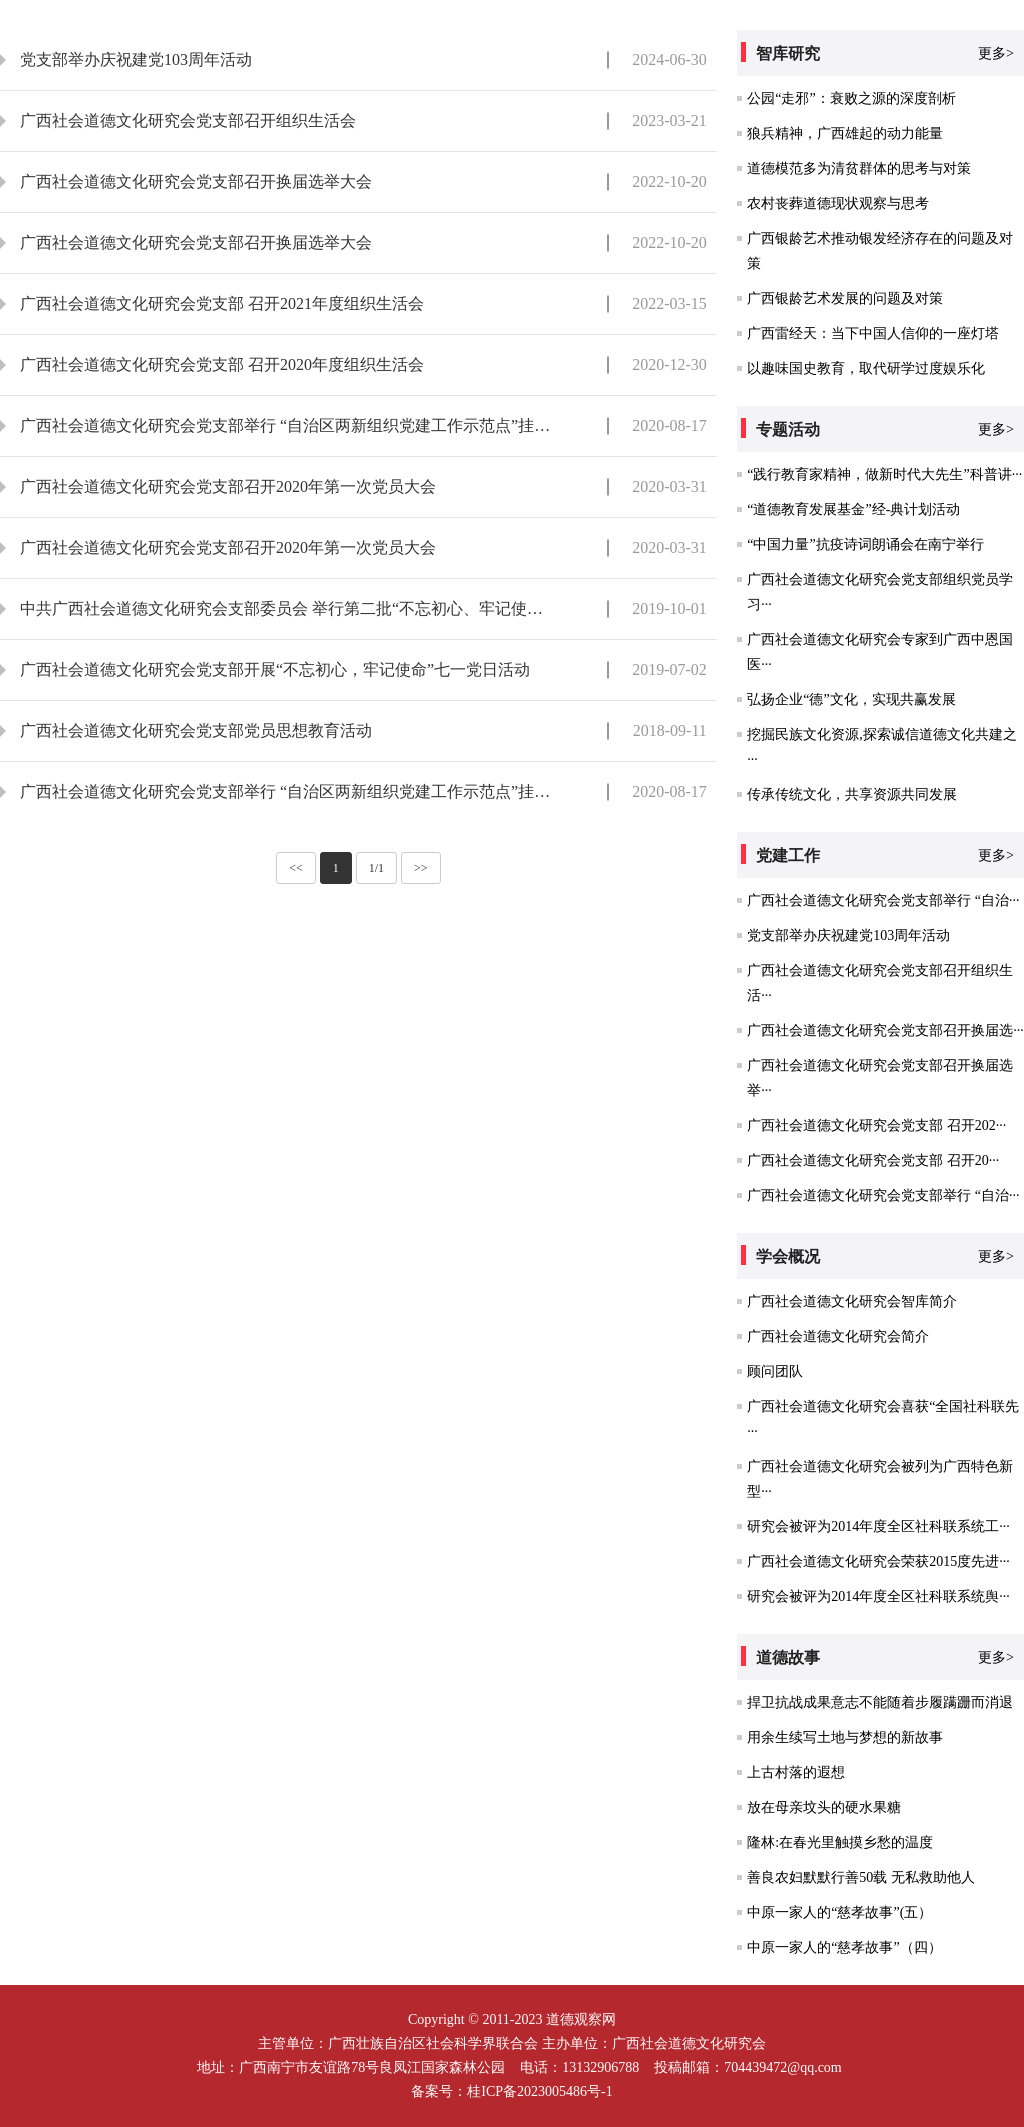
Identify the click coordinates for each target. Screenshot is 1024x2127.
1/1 (376, 868)
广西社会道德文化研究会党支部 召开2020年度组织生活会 (222, 364)
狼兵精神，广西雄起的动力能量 (845, 133)
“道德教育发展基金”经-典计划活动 (853, 509)
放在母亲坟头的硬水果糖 (824, 1807)
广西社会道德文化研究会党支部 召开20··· (873, 1160)
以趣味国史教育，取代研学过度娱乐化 (866, 368)
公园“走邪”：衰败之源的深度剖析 (851, 98)
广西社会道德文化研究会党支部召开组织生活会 (188, 120)
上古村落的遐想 (796, 1772)
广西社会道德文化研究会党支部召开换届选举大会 (196, 181)
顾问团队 (775, 1371)
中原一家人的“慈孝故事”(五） (839, 1912)
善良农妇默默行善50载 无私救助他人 (861, 1877)
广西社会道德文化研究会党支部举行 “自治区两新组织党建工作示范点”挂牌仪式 (287, 425)
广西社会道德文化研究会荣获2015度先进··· (878, 1561)
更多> (996, 53)
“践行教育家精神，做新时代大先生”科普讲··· (884, 474)
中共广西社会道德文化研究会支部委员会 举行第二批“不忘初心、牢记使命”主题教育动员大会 (287, 608)
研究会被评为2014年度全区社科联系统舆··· (878, 1596)
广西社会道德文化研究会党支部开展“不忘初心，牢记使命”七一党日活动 (275, 669)
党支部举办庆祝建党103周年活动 (136, 59)
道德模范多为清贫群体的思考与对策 (859, 168)
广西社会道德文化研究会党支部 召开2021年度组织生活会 (222, 303)
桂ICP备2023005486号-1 (539, 2091)
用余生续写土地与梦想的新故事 (845, 1737)
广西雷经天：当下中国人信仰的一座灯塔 (873, 333)
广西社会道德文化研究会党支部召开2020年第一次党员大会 (228, 486)
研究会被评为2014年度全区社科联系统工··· (878, 1526)
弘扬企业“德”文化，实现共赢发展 (851, 699)
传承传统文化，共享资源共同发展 (852, 794)
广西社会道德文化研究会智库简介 (852, 1301)
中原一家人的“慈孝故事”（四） (844, 1947)
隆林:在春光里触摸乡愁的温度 (840, 1842)
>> (421, 868)
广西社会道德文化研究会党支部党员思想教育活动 (196, 730)
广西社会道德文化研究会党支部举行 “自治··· (883, 900)
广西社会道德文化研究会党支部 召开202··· (876, 1125)
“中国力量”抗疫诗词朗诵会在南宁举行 (865, 544)
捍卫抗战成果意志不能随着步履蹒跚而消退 (880, 1702)
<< (296, 868)
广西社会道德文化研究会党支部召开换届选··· (885, 1030)
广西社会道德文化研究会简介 (838, 1336)
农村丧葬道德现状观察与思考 (838, 203)
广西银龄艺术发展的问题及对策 (845, 298)
